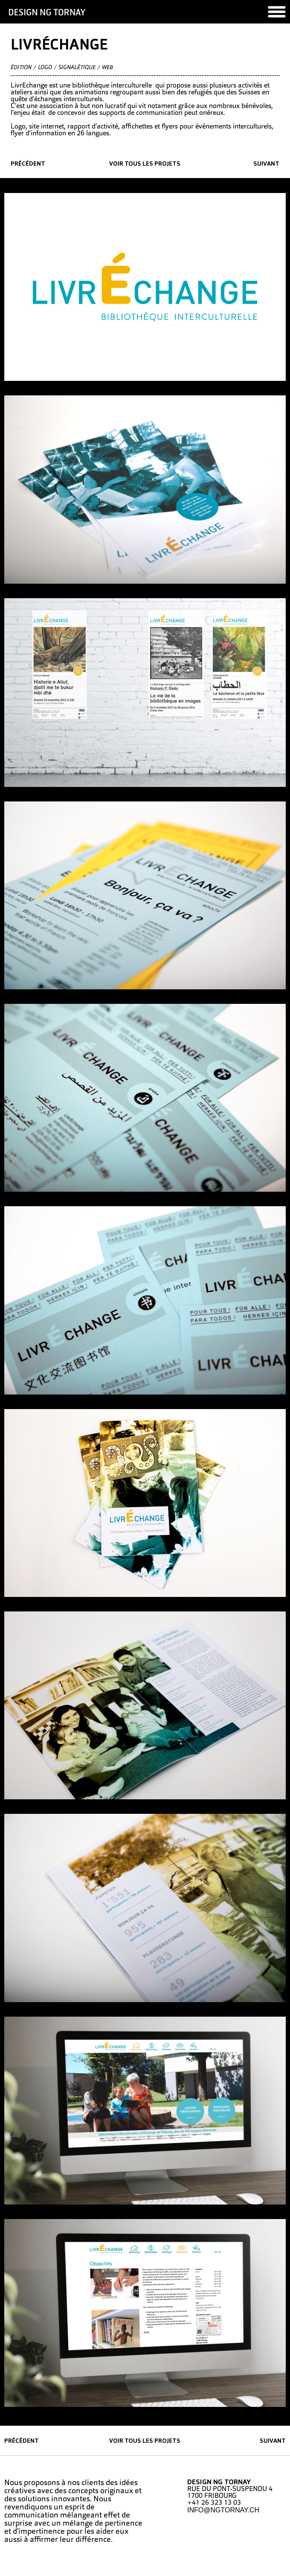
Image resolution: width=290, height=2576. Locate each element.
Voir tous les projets (144, 164)
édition (21, 67)
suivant (266, 164)
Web (107, 67)
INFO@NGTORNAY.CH (223, 2510)
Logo (45, 67)
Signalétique (77, 67)
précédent (28, 164)
